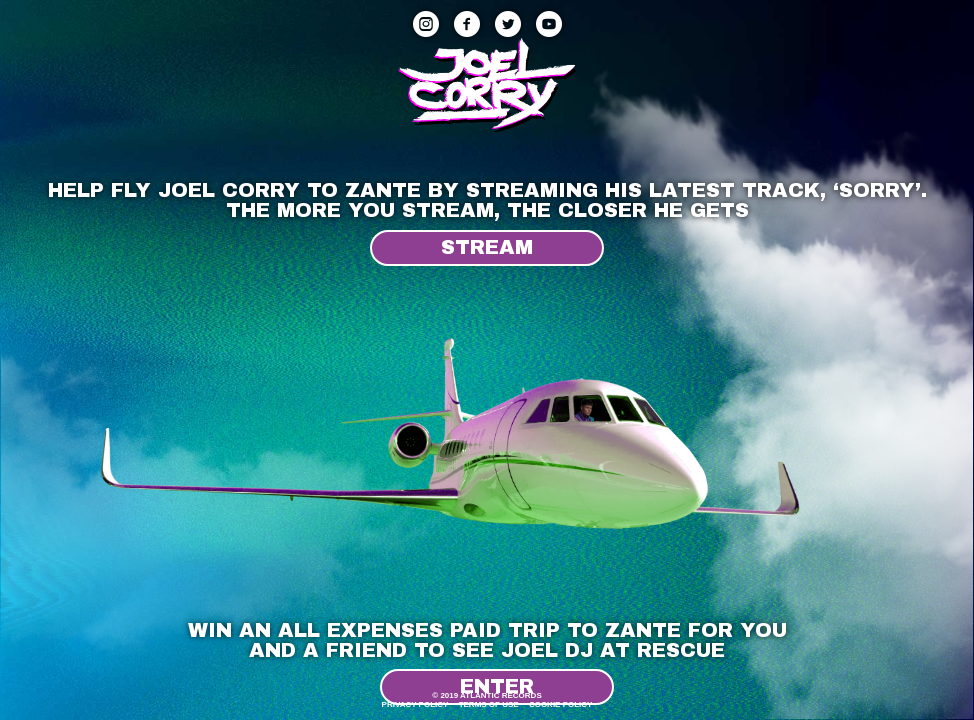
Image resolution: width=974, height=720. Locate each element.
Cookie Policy (561, 704)
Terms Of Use (489, 704)
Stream (487, 247)
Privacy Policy (415, 704)
